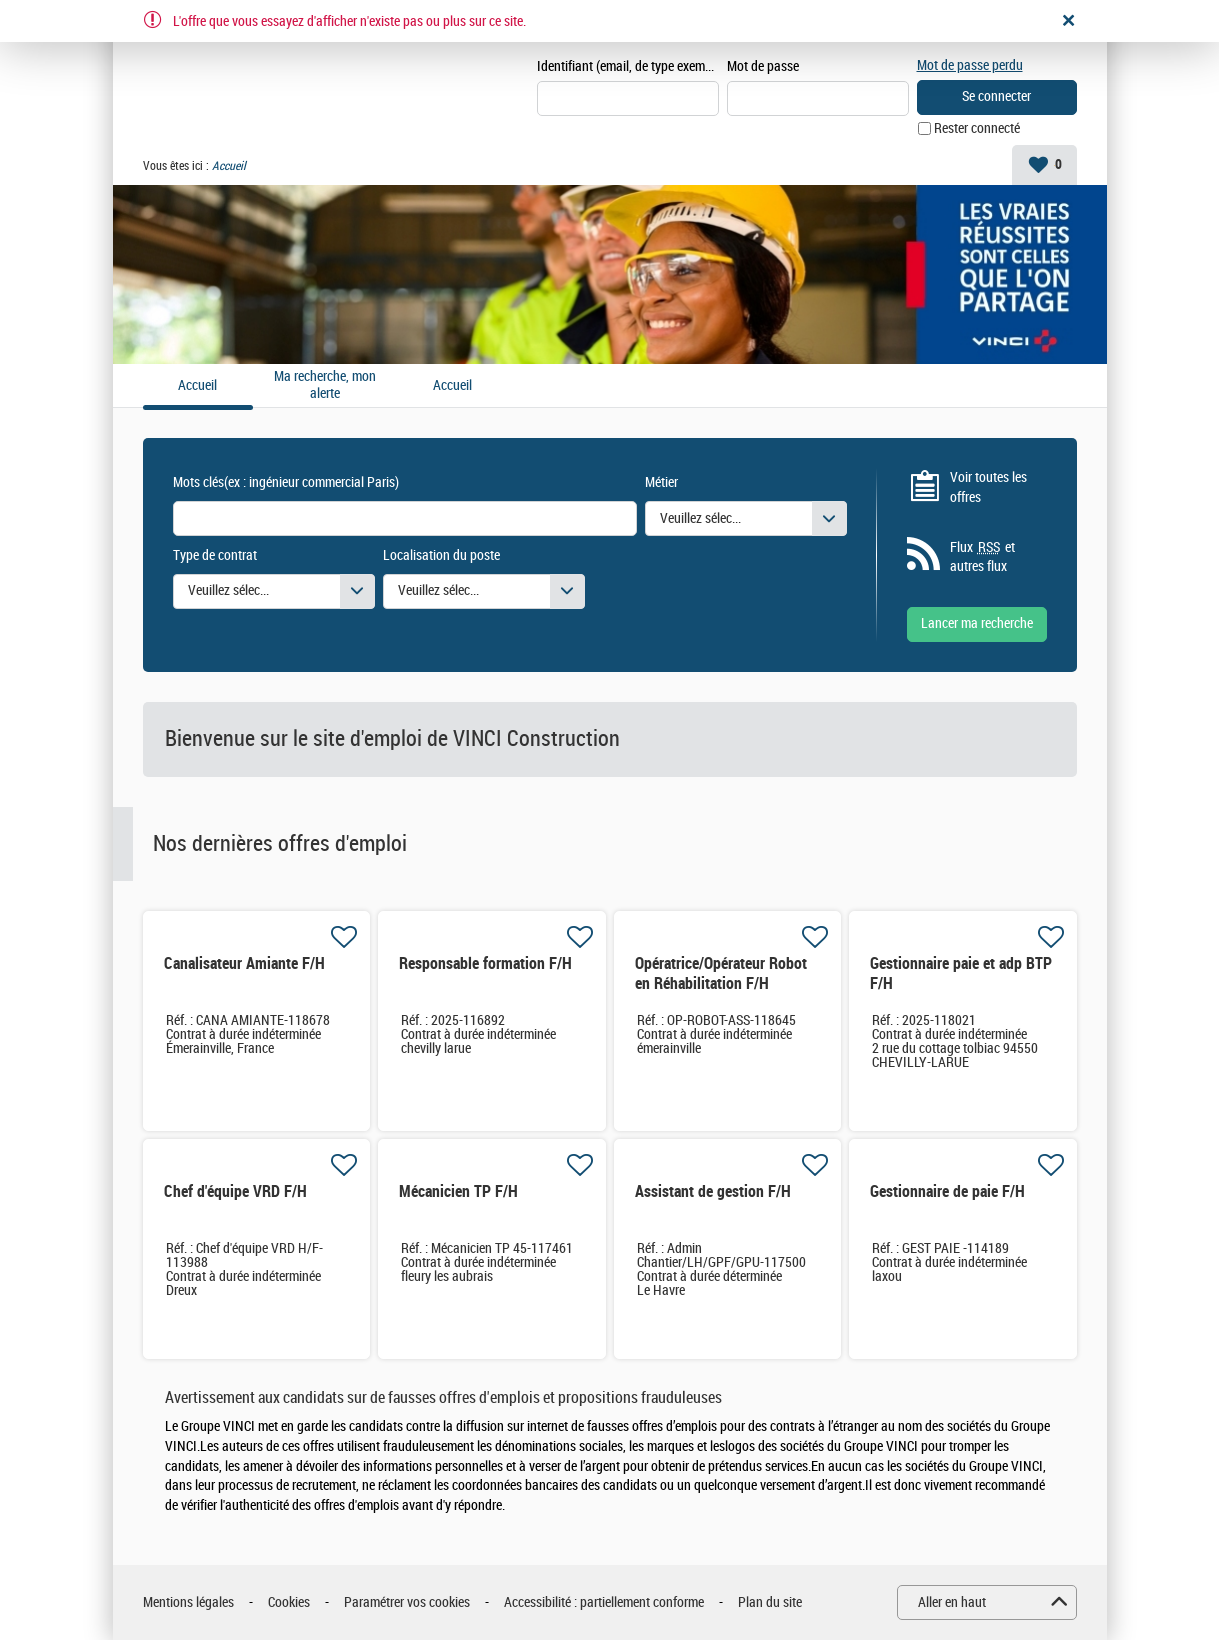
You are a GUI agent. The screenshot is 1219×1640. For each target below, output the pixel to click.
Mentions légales (188, 1602)
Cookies (289, 1602)
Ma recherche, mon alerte (325, 385)
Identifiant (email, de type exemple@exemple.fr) (628, 66)
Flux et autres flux (982, 557)
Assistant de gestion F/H (713, 1191)
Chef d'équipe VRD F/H (235, 1191)
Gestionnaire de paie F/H (947, 1191)
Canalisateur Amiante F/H (244, 963)
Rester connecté (977, 128)
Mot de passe (763, 66)
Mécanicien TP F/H (458, 1191)
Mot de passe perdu (970, 65)
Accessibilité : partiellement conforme (604, 1602)
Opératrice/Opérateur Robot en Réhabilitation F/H (721, 973)
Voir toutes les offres (988, 487)
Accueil (452, 386)
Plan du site (770, 1602)
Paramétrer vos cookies (407, 1602)
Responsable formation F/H (485, 963)
